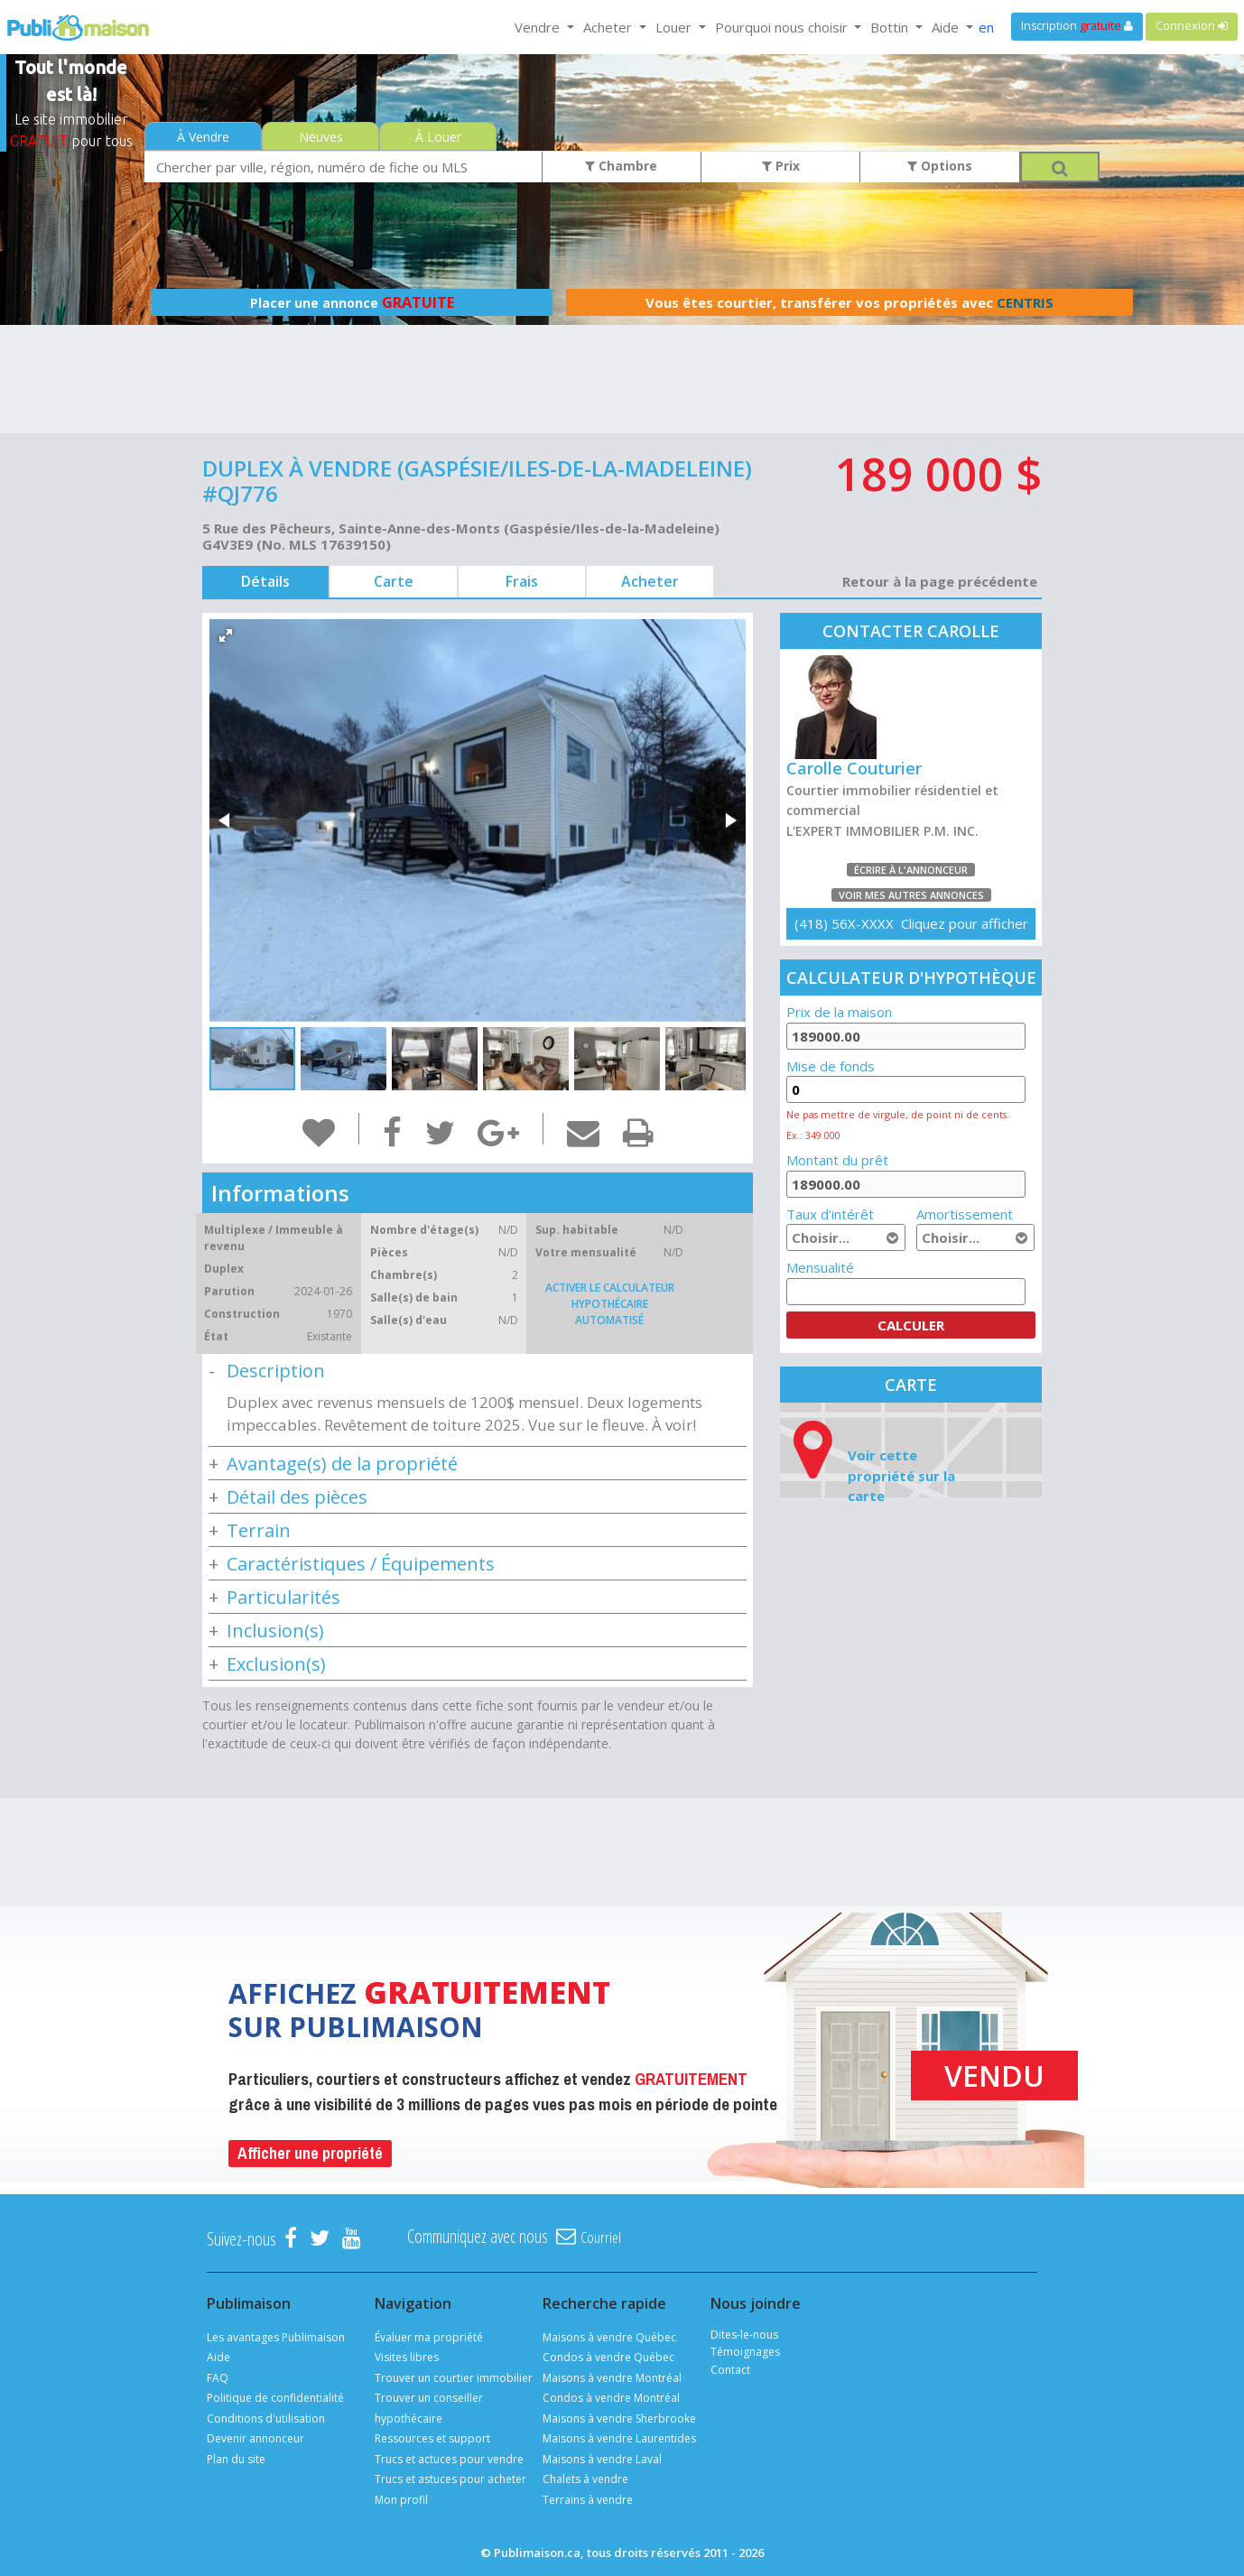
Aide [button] (947, 27)
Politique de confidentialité (275, 2397)
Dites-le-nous (744, 2334)
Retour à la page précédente (939, 581)
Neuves (321, 136)
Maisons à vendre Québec (609, 2337)
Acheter (650, 581)
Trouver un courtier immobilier (454, 2378)
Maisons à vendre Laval (602, 2459)
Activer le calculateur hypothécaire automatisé (609, 1304)
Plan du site (236, 2459)
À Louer (438, 136)
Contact (730, 2369)
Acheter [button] (609, 27)
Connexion (1192, 25)
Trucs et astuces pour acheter (450, 2479)
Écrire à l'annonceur (911, 869)
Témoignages (745, 2351)
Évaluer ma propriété (429, 2337)
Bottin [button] (891, 27)
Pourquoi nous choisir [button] (783, 27)
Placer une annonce (352, 302)
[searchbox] (343, 166)
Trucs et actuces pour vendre (449, 2459)
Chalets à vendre (585, 2479)
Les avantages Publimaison (276, 2337)
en (986, 27)
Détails (265, 581)
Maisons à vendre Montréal (612, 2378)
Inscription (1077, 25)
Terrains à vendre (588, 2499)
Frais (522, 581)
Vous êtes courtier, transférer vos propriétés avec (849, 302)
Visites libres (407, 2357)
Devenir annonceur (255, 2438)
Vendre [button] (539, 27)
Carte (393, 581)
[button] (225, 635)
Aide (218, 2357)
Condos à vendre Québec (608, 2357)
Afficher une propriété (310, 2153)
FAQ (217, 2378)
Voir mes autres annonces (911, 895)
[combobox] (343, 166)
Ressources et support (432, 2438)
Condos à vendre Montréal (611, 2397)
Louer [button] (675, 27)
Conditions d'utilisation (266, 2418)
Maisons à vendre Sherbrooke (619, 2418)
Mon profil (401, 2499)
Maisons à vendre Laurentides (619, 2438)
